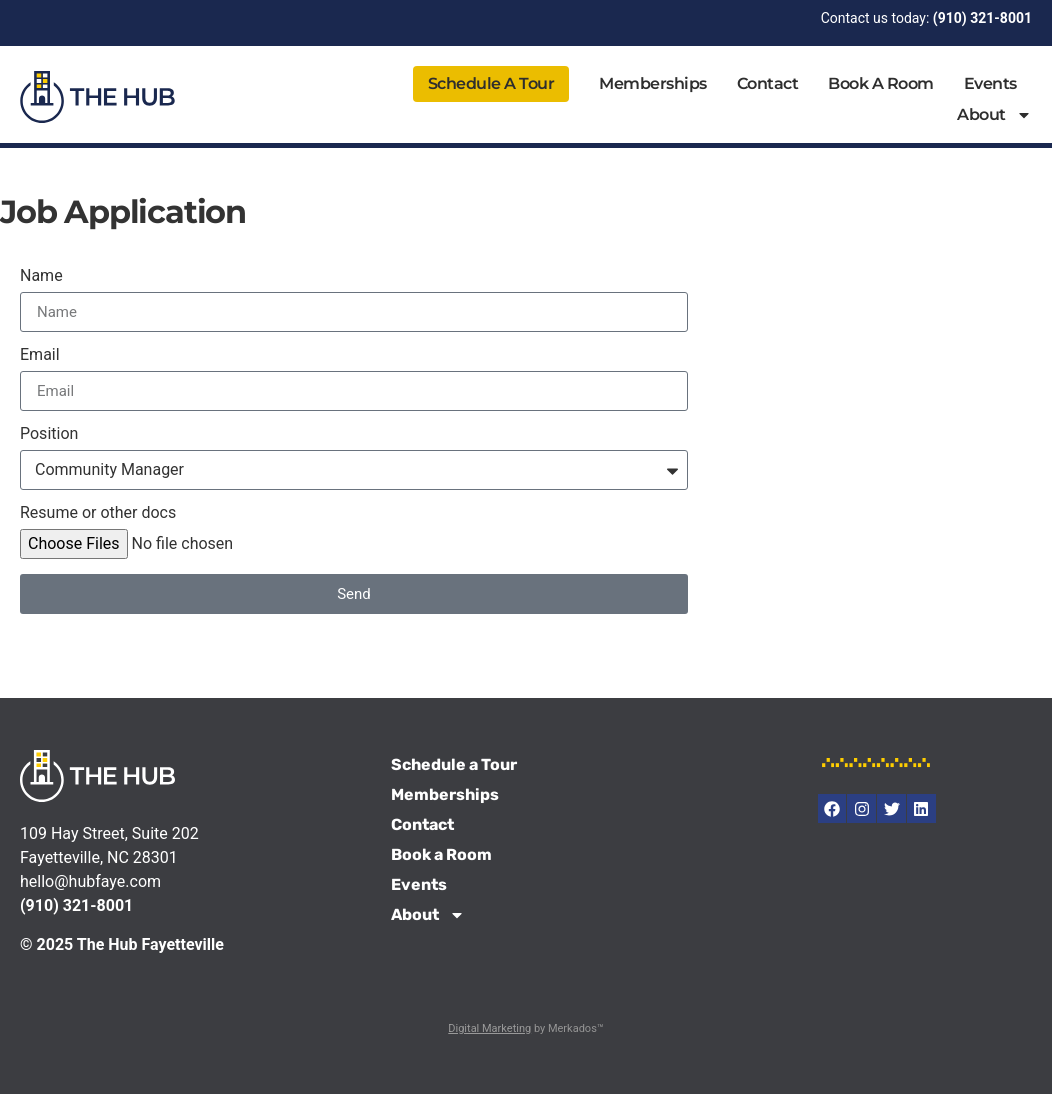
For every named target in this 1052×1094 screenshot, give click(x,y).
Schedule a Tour (491, 83)
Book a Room (881, 83)
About (994, 115)
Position (49, 434)
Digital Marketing (489, 1028)
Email (40, 355)
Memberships (653, 83)
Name (41, 276)
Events (990, 83)
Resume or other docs (98, 513)
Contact (768, 83)
